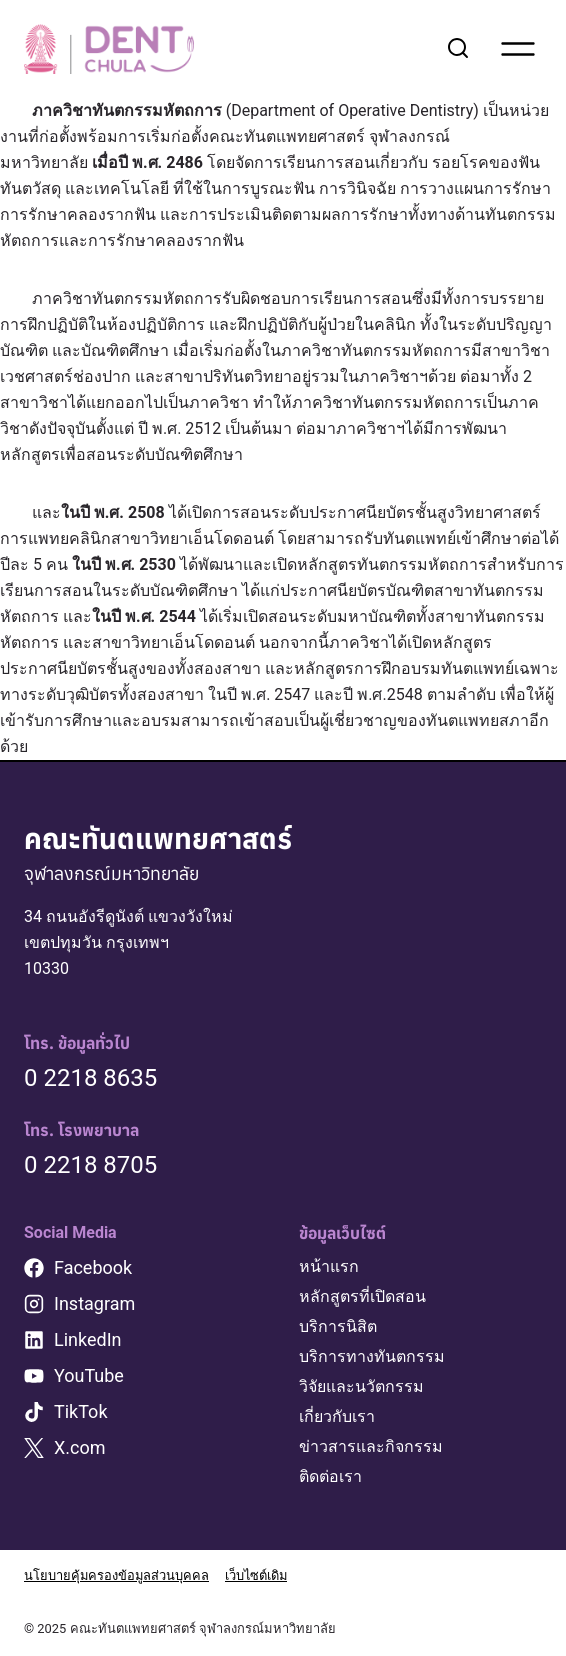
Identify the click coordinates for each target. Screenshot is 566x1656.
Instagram (94, 1303)
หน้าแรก (329, 1266)
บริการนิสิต (338, 1326)
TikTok (81, 1411)
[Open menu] (518, 49)
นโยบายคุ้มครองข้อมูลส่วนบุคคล (117, 1575)
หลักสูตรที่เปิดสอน (362, 1296)
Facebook (93, 1267)
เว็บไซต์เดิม (258, 1575)
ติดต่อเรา (330, 1476)
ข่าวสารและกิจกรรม (371, 1446)
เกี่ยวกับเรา (337, 1416)
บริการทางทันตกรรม (372, 1356)
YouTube (89, 1375)
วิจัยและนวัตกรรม (361, 1386)
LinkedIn (88, 1339)
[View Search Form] (458, 49)
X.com (80, 1447)
